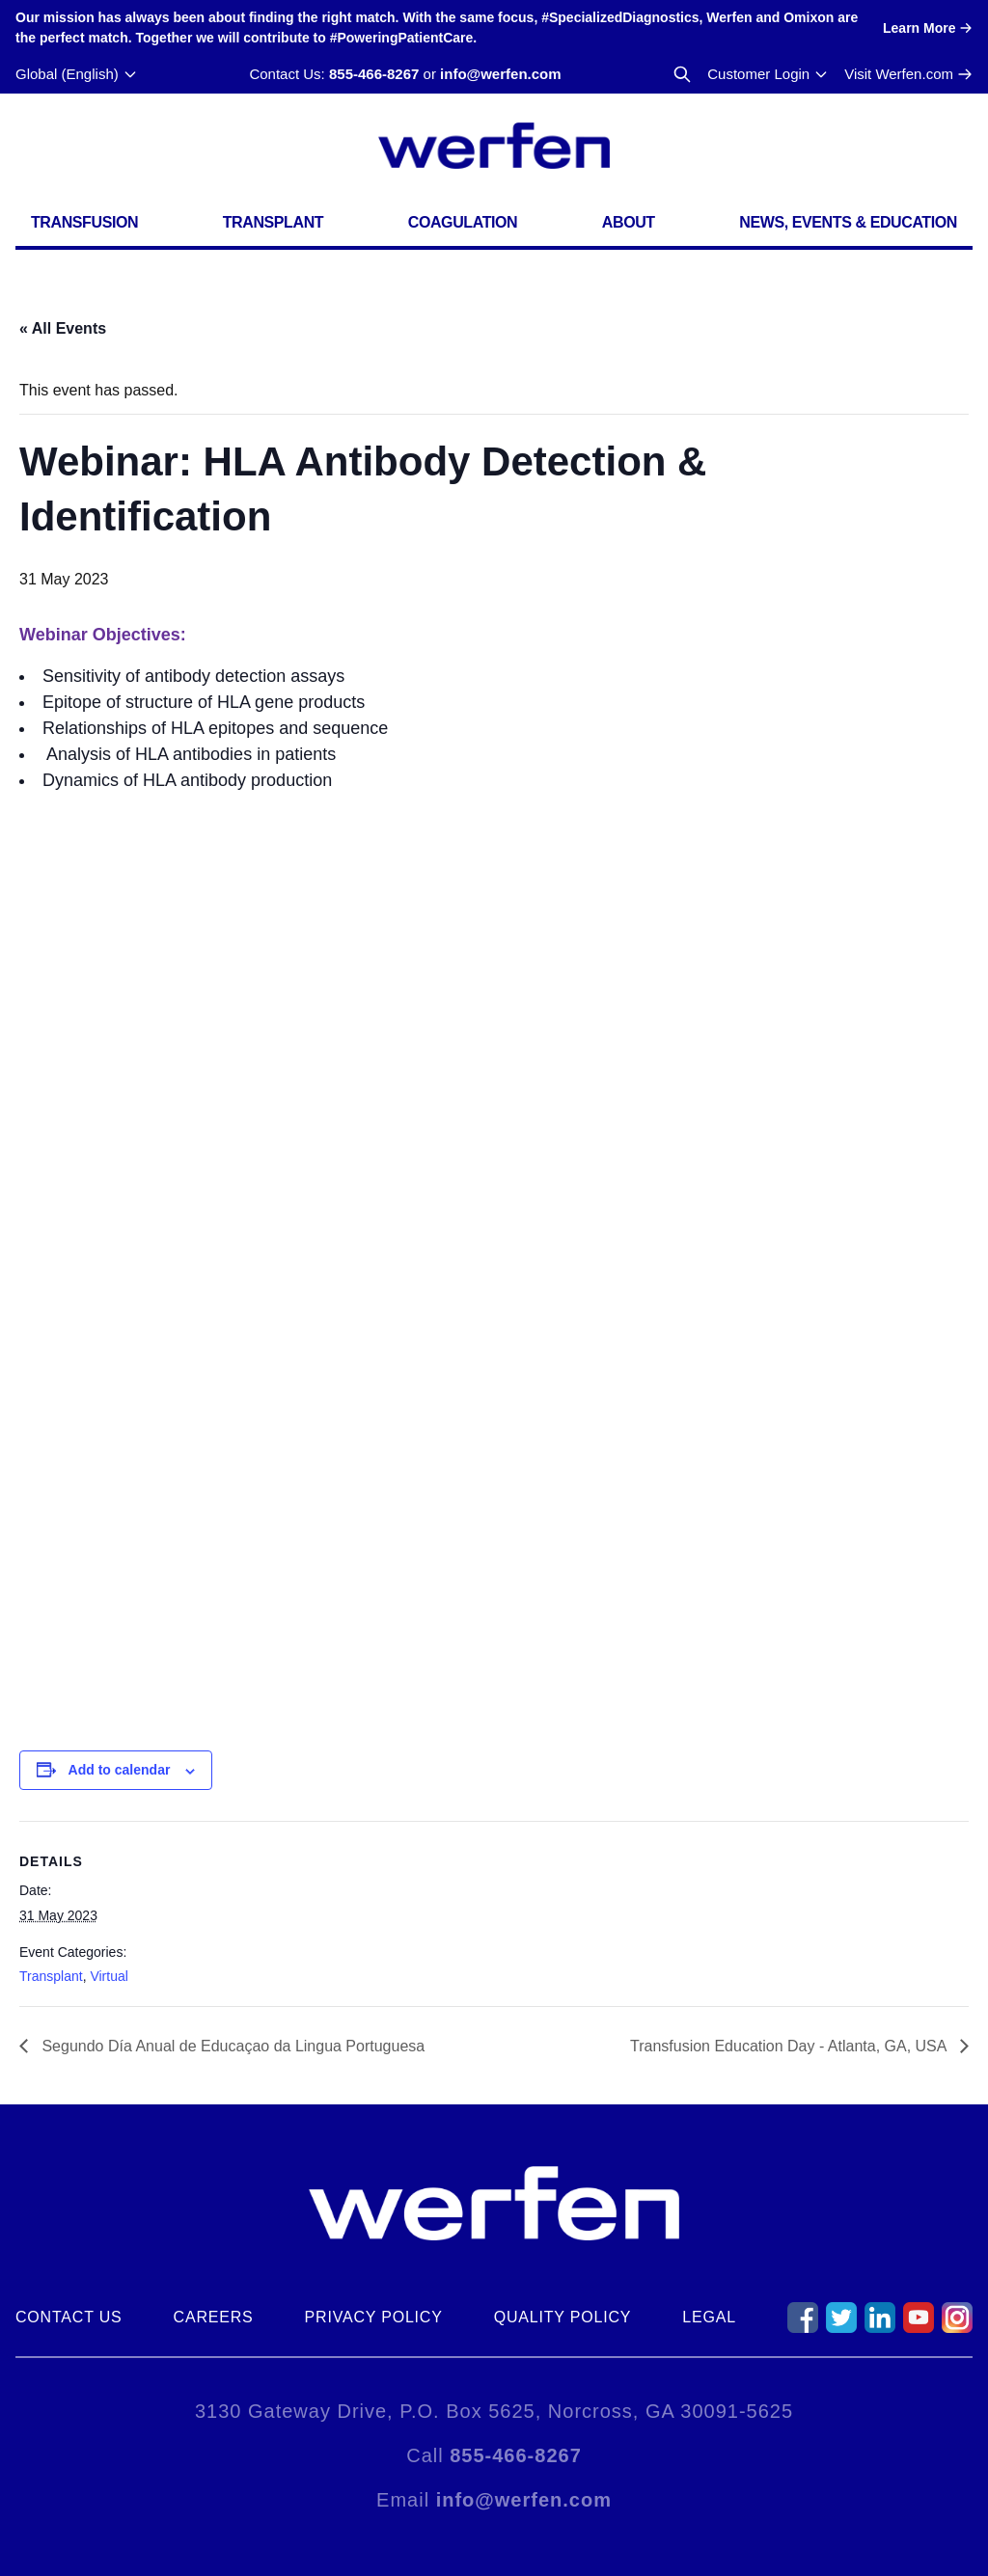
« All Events (62, 328)
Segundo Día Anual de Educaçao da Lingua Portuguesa (231, 2046)
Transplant (273, 222)
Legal (709, 2317)
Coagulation (463, 222)
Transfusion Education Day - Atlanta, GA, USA (790, 2046)
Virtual (108, 1976)
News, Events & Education (848, 222)
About (628, 222)
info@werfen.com (500, 74)
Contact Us (69, 2317)
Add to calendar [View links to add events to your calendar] (120, 1769)
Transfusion (84, 222)
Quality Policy (563, 2317)
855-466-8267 (374, 74)
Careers (214, 2317)
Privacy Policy (374, 2317)
